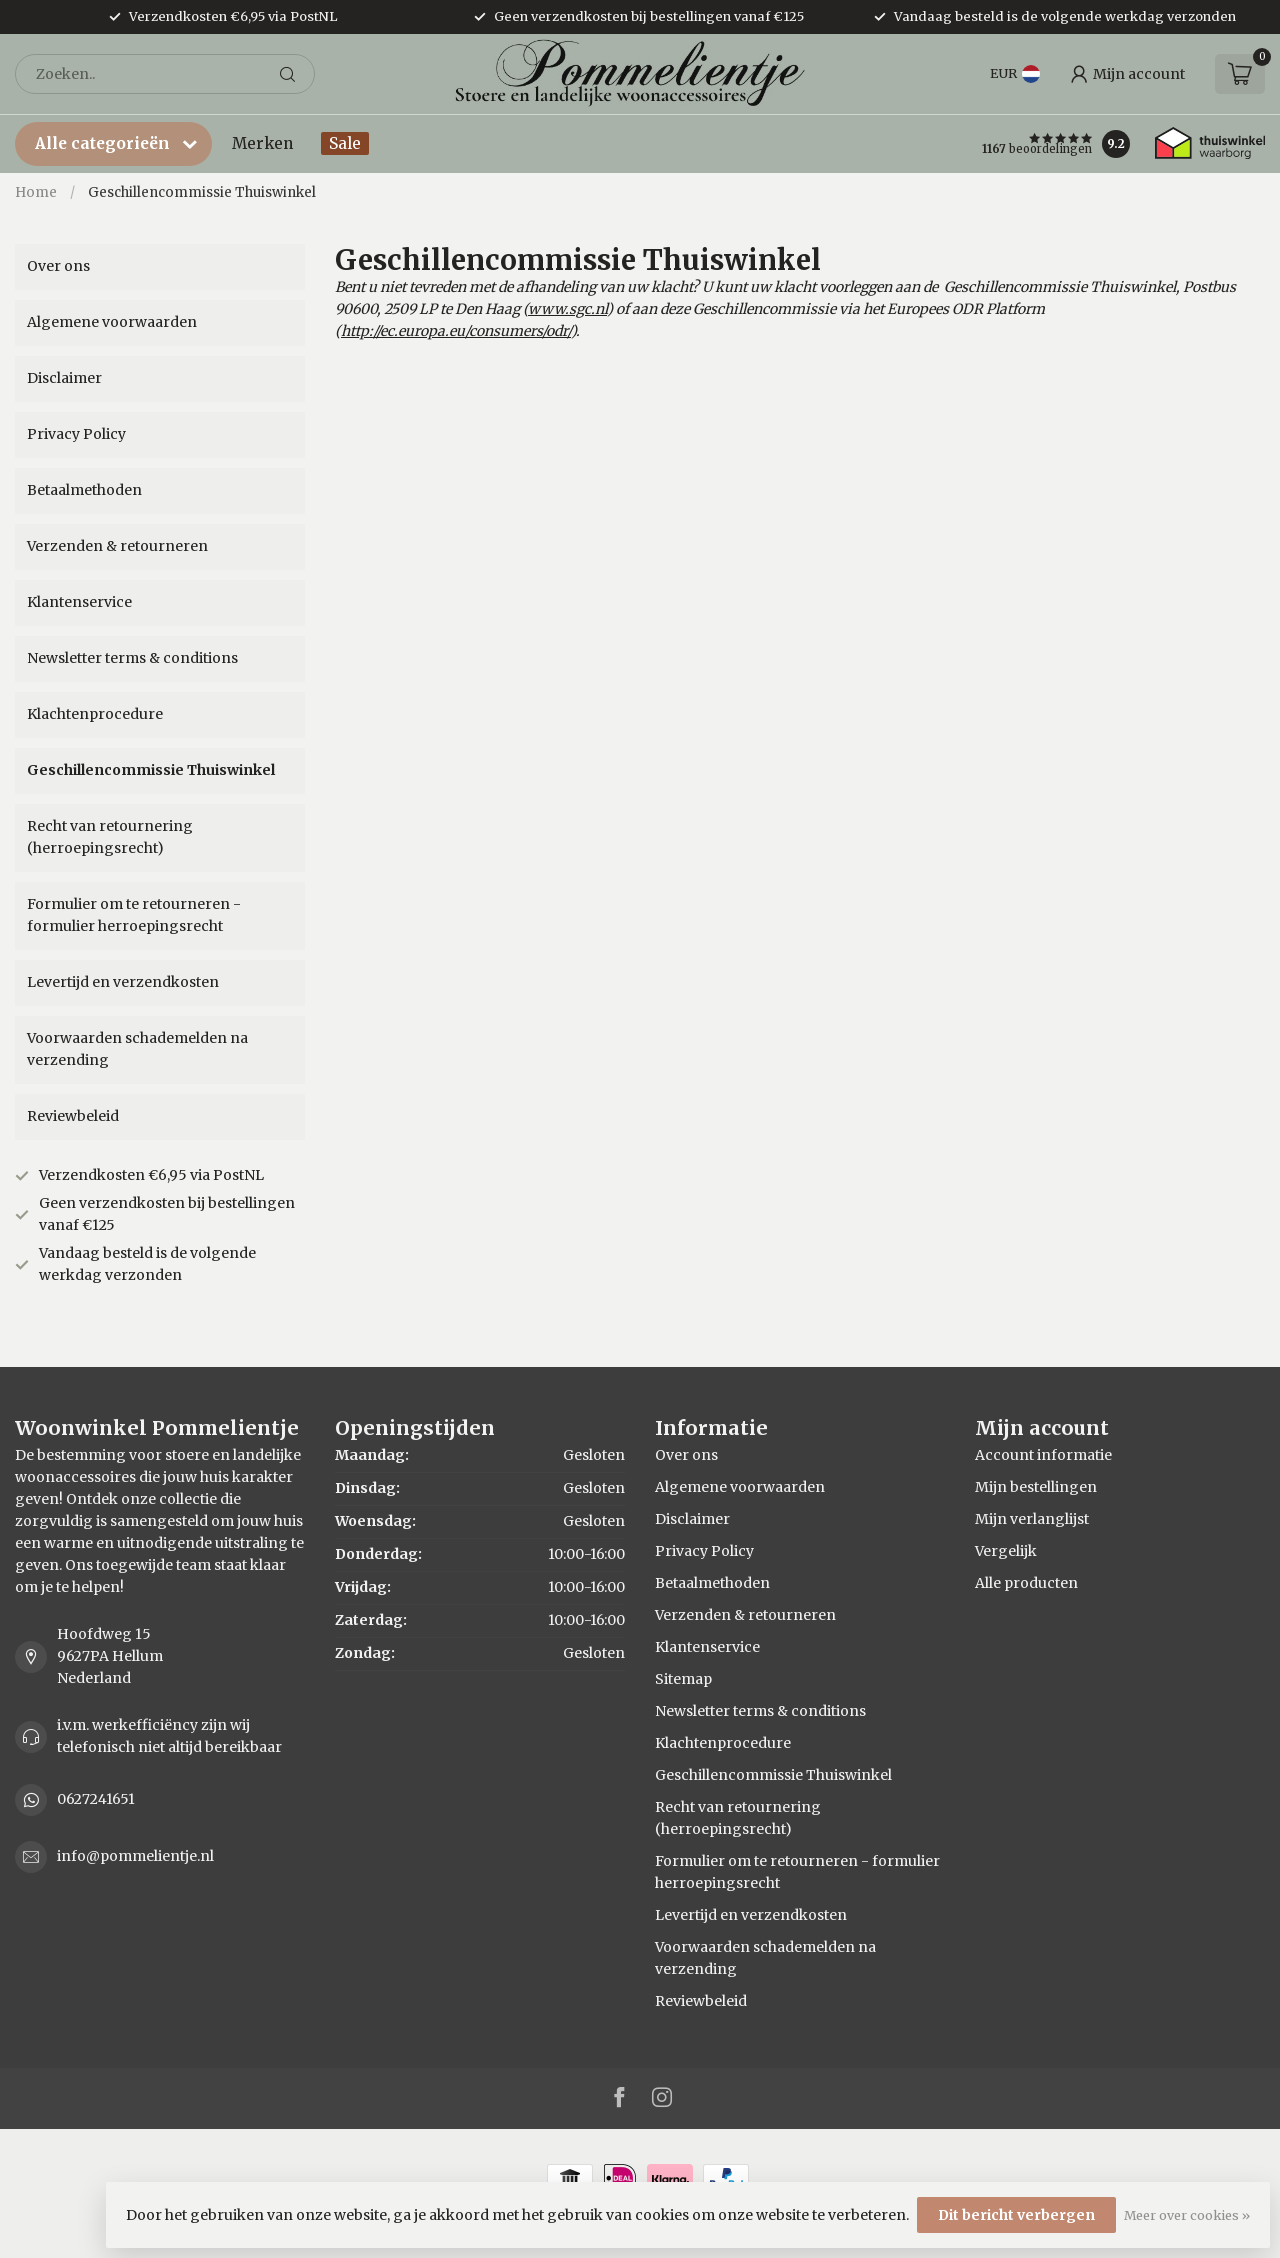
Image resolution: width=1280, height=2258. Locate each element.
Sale (345, 143)
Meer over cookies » (1187, 2215)
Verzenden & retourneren (117, 546)
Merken (262, 143)
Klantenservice (79, 602)
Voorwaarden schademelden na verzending (137, 1049)
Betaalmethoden (84, 490)
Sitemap (683, 1679)
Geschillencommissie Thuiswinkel (202, 192)
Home (36, 192)
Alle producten (1026, 1583)
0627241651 (96, 1799)
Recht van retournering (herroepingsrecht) (110, 837)
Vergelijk (1006, 1551)
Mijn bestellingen (1036, 1487)
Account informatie (1043, 1455)
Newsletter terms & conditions (132, 658)
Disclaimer (64, 378)
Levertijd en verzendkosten (123, 982)
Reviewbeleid (73, 1116)
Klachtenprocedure (95, 714)
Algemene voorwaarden (112, 322)
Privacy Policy (76, 434)
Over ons (58, 266)
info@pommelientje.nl (135, 1856)
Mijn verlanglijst (1032, 1519)
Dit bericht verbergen (1016, 2215)
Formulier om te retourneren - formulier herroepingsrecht (134, 915)
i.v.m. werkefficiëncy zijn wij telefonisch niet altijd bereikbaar (169, 1736)
